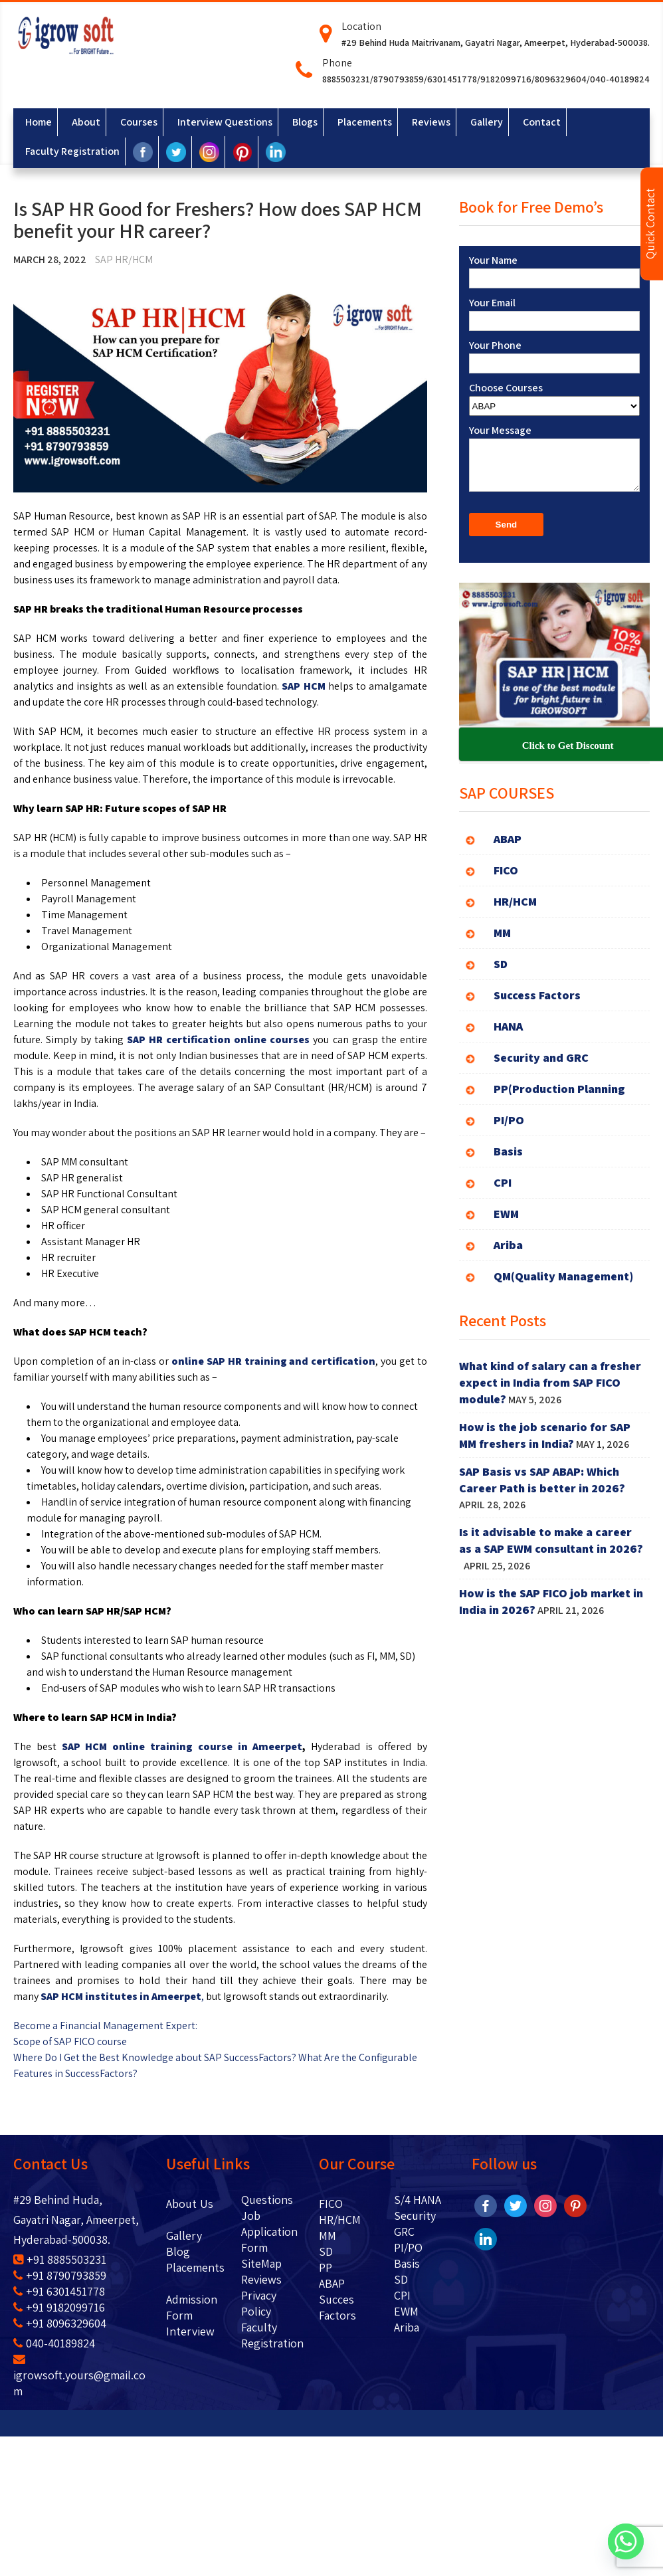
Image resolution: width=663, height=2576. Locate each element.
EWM (406, 2311)
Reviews (261, 2279)
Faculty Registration (272, 2335)
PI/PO (408, 2247)
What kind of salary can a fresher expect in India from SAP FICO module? (550, 1382)
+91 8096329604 (59, 2323)
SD (326, 2251)
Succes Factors (337, 2307)
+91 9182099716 (59, 2307)
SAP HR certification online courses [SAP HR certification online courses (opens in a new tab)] (218, 1039)
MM (327, 2235)
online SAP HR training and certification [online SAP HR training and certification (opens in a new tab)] (273, 1361)
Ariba (406, 2327)
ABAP (332, 2283)
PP (325, 2267)
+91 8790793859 (59, 2275)
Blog (198, 2251)
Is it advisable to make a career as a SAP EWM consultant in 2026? (551, 1548)
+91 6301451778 (59, 2291)
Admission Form (191, 2307)
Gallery (184, 2235)
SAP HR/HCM (124, 259)
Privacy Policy (258, 2303)
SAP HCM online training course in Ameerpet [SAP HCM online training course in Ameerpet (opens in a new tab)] (182, 1746)
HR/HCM (340, 2219)
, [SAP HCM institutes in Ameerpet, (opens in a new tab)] (123, 1996)
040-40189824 (54, 2343)
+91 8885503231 (59, 2259)
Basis (407, 2263)
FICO (331, 2203)
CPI (402, 2295)
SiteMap (261, 2263)
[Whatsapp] (626, 2541)
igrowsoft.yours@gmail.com (79, 2376)
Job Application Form (269, 2231)
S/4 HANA (417, 2199)
